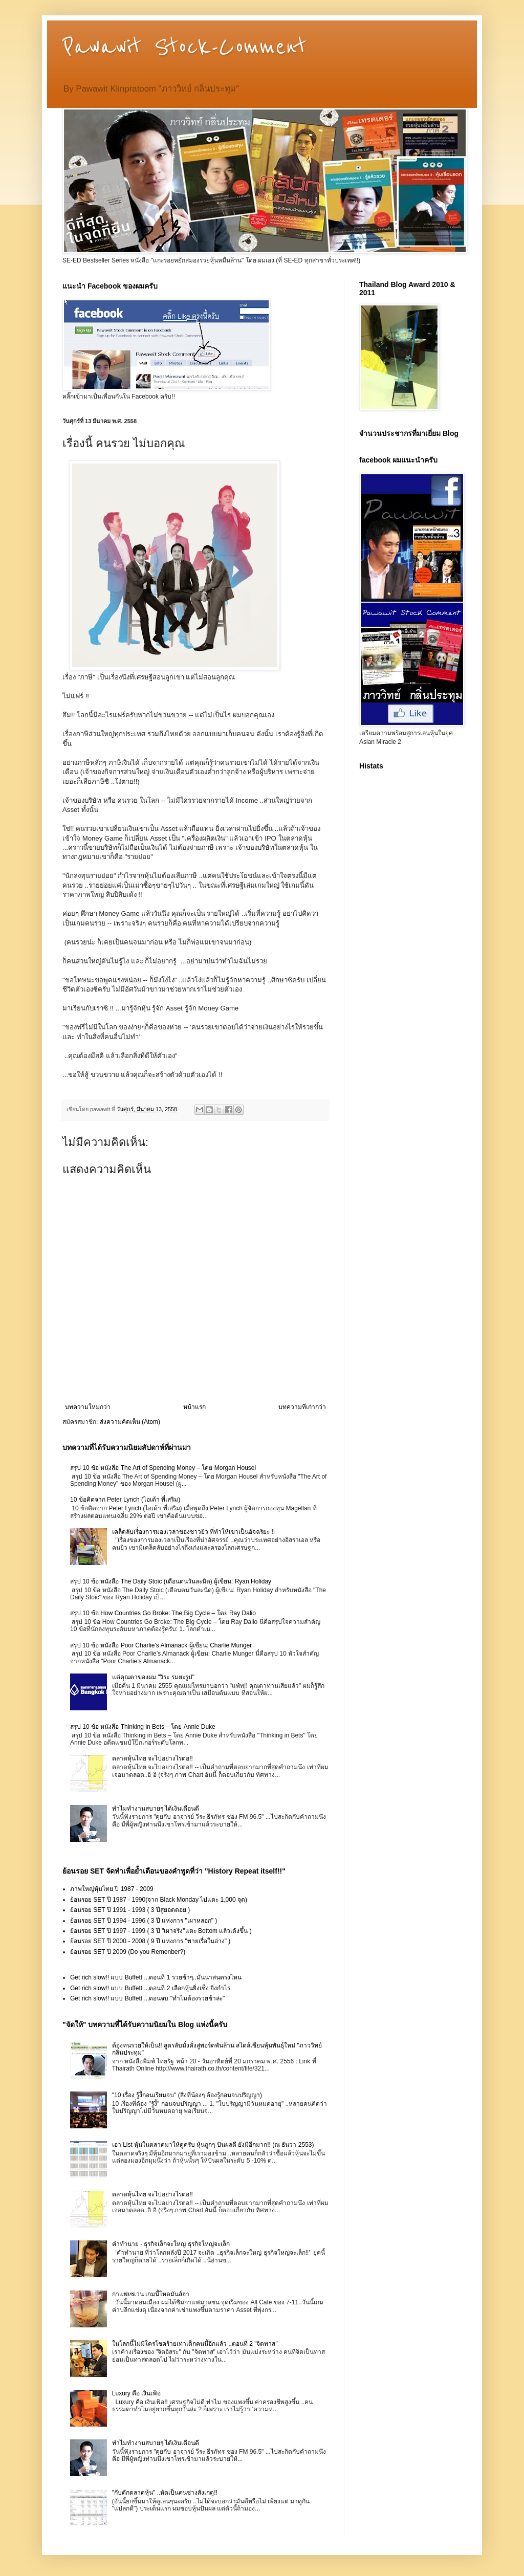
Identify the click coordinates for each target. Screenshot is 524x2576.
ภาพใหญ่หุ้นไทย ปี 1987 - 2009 (112, 1888)
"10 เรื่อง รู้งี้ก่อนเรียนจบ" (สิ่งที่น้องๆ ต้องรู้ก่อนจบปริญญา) (187, 2095)
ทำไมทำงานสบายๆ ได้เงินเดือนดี (155, 1808)
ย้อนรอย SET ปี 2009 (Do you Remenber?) (127, 1951)
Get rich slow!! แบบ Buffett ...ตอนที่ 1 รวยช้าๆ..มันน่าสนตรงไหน (156, 1977)
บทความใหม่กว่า (88, 1407)
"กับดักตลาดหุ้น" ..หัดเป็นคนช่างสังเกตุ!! (164, 2492)
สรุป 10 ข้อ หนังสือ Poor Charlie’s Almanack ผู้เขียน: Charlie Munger (161, 1645)
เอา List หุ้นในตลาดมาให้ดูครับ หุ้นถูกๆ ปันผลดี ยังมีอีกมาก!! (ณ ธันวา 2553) (213, 2144)
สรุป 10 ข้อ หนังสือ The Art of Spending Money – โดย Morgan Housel (163, 1467)
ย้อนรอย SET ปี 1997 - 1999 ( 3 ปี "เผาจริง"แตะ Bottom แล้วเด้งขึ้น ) (161, 1930)
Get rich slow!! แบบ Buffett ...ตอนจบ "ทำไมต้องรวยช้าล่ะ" (147, 1998)
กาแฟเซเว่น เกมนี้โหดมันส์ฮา (150, 2294)
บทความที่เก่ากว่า (302, 1407)
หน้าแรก (194, 1407)
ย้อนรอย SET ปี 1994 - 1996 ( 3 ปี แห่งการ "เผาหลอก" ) (143, 1920)
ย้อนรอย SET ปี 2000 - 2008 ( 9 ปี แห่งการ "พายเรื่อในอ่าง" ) (150, 1941)
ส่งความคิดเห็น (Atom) (130, 1421)
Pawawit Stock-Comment (184, 47)
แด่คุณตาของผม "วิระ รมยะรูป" (153, 1677)
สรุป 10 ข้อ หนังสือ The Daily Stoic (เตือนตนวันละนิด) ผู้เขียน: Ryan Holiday (170, 1581)
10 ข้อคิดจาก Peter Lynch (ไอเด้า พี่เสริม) (125, 1499)
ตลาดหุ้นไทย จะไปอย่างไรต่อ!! (152, 1758)
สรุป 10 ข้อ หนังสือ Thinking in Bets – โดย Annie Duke (142, 1726)
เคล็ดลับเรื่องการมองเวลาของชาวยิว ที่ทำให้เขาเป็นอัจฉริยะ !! (193, 1531)
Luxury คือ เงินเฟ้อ (136, 2393)
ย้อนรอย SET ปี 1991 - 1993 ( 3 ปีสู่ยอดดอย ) (130, 1909)
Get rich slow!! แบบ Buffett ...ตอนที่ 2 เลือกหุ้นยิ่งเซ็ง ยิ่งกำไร (150, 1988)
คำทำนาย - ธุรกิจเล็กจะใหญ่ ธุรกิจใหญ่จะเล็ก (171, 2244)
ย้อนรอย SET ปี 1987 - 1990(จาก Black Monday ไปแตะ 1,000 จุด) (158, 1899)
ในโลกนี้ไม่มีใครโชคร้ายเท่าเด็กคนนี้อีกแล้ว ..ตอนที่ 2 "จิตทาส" (195, 2343)
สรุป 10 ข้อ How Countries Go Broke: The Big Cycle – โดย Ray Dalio (163, 1613)
